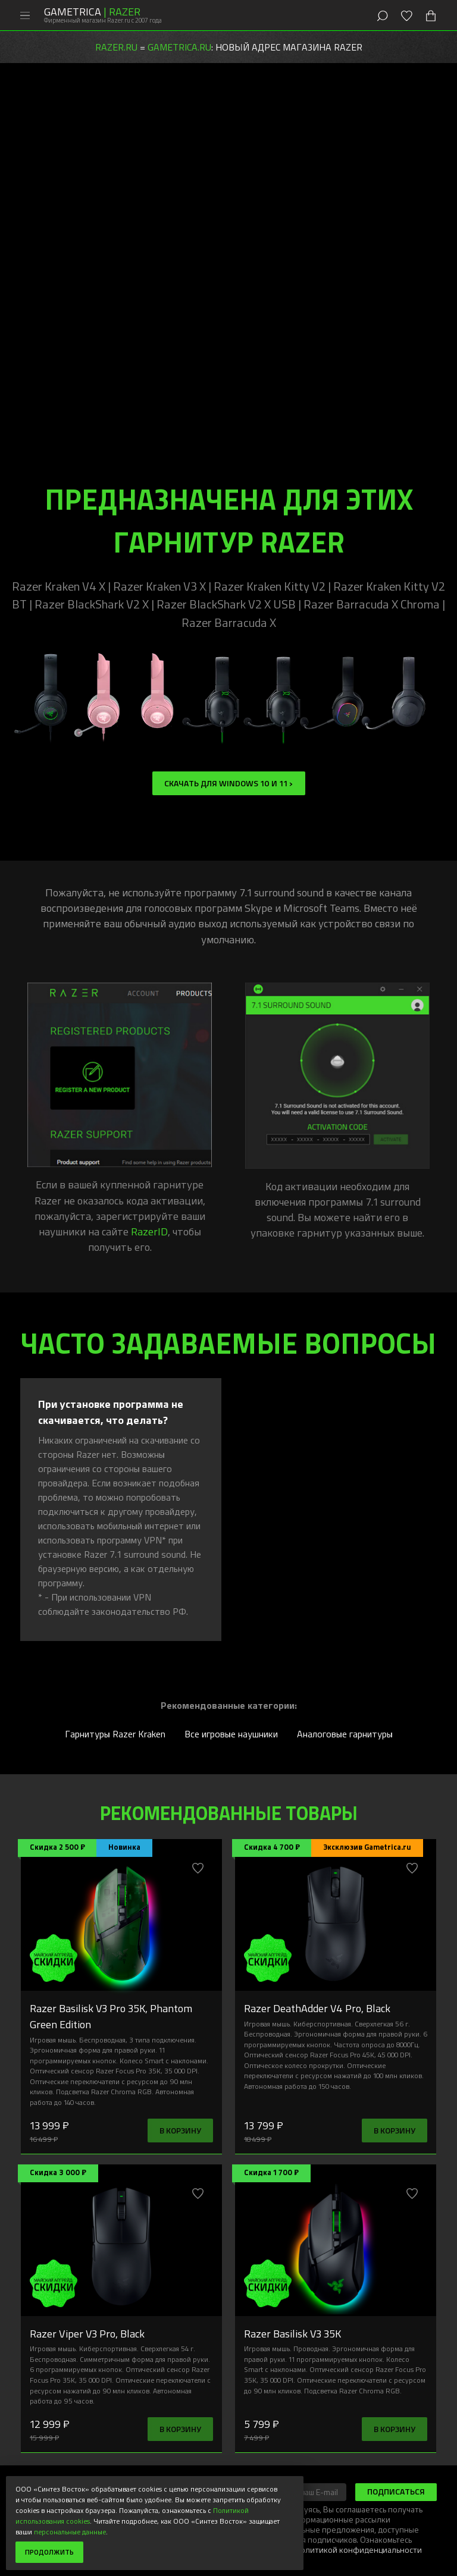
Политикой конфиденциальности (358, 2549)
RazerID (149, 1231)
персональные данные (70, 2531)
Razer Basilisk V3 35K (292, 2333)
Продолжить (49, 2552)
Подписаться (396, 2491)
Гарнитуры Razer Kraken (115, 1733)
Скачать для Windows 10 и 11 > (228, 783)
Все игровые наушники (231, 1733)
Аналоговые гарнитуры (345, 1733)
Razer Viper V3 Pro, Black (87, 2333)
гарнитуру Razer (224, 219)
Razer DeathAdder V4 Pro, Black (317, 2008)
